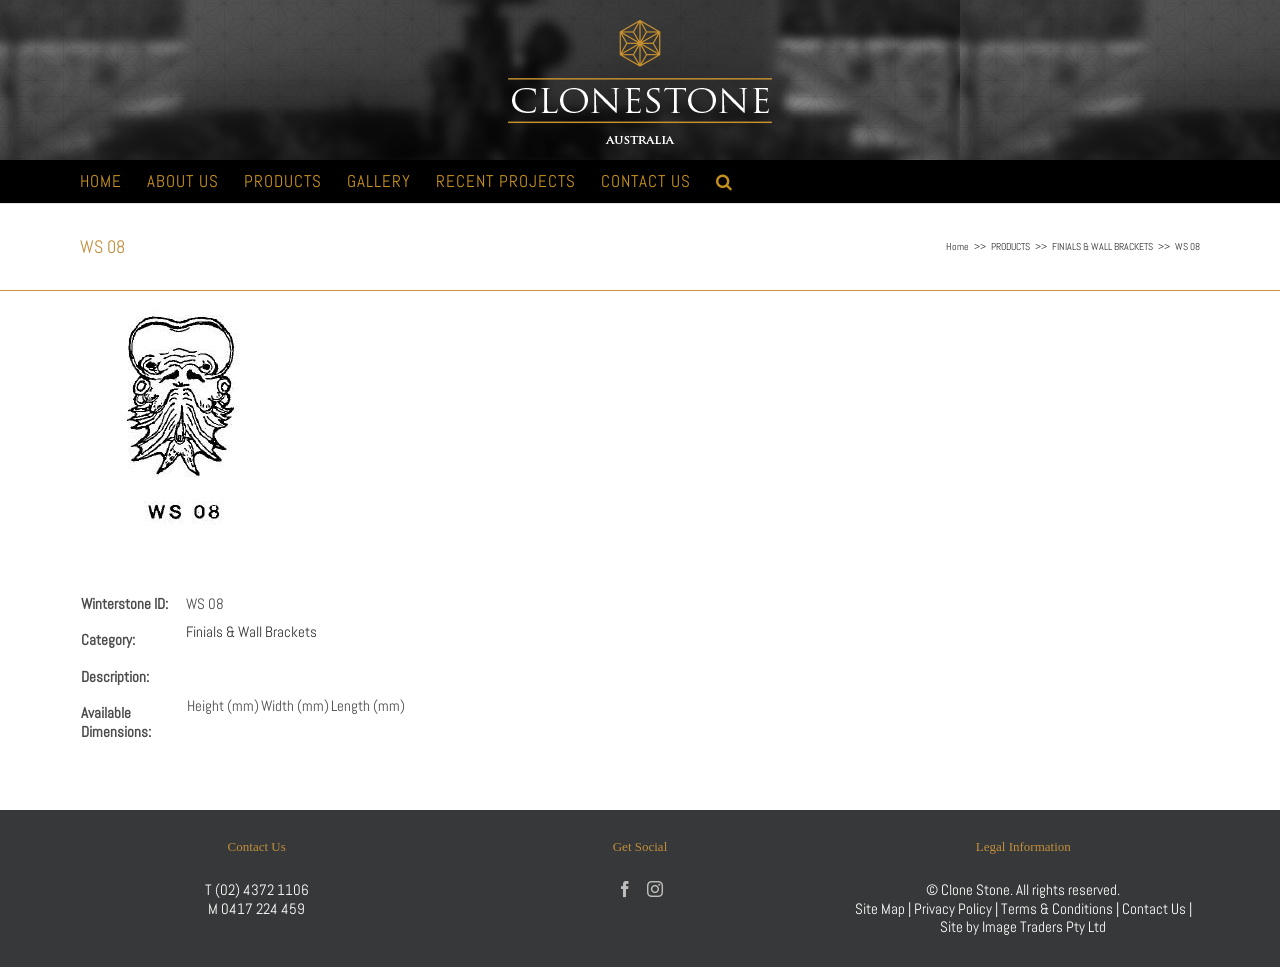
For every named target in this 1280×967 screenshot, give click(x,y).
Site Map (880, 908)
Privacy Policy (953, 908)
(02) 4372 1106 (262, 889)
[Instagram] (655, 889)
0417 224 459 (263, 908)
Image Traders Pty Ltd (1044, 926)
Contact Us (1155, 908)
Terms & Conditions (1058, 908)
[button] (724, 181)
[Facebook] (625, 889)
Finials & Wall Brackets (251, 631)
